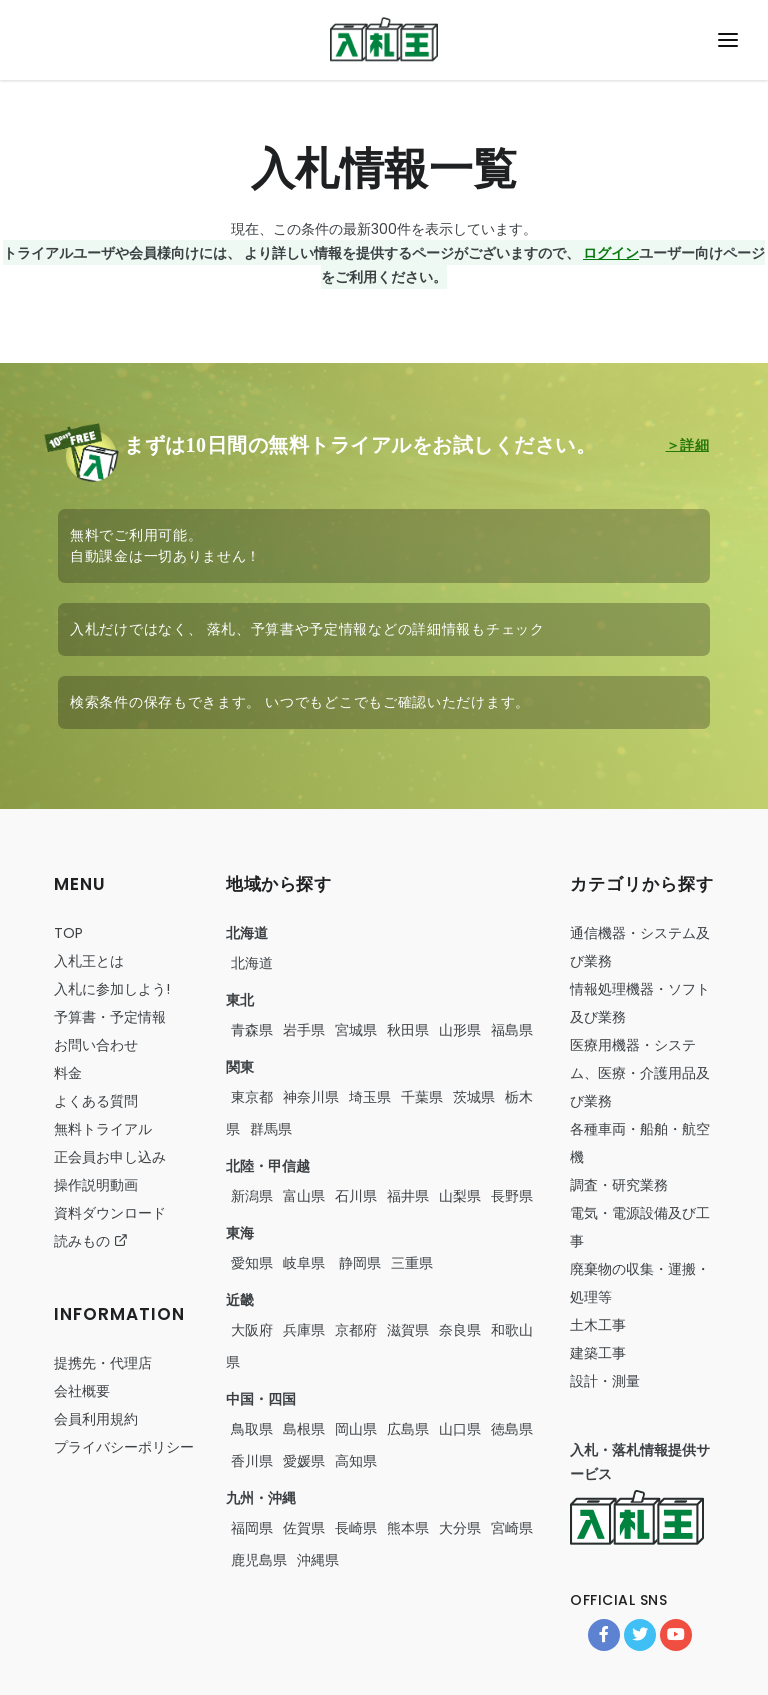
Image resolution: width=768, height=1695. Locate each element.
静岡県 (358, 1263)
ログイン (611, 253)
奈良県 (460, 1330)
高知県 (356, 1461)
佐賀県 (304, 1528)
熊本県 (408, 1528)
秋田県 (408, 1030)
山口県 (460, 1429)
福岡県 (252, 1528)
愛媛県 (304, 1461)
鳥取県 (252, 1429)
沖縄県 (318, 1560)
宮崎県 (512, 1528)
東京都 (252, 1097)
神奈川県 (311, 1097)
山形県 (460, 1030)
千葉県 (422, 1097)
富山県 (304, 1196)
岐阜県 (304, 1263)
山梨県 (460, 1196)
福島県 (512, 1030)
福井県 (408, 1196)
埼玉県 (370, 1097)
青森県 (252, 1030)
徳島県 (512, 1429)
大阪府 (252, 1330)
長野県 (512, 1196)
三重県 (412, 1263)
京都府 (356, 1330)
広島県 (408, 1429)
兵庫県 (304, 1330)
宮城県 (356, 1030)
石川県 (356, 1196)
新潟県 (252, 1196)
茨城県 (474, 1097)
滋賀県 (408, 1330)
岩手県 (304, 1030)
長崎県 (356, 1528)
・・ (640, 1073)
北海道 (252, 963)
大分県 (460, 1528)
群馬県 (271, 1129)
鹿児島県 (259, 1560)
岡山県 (356, 1429)
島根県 (304, 1429)
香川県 (252, 1461)
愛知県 (252, 1263)
